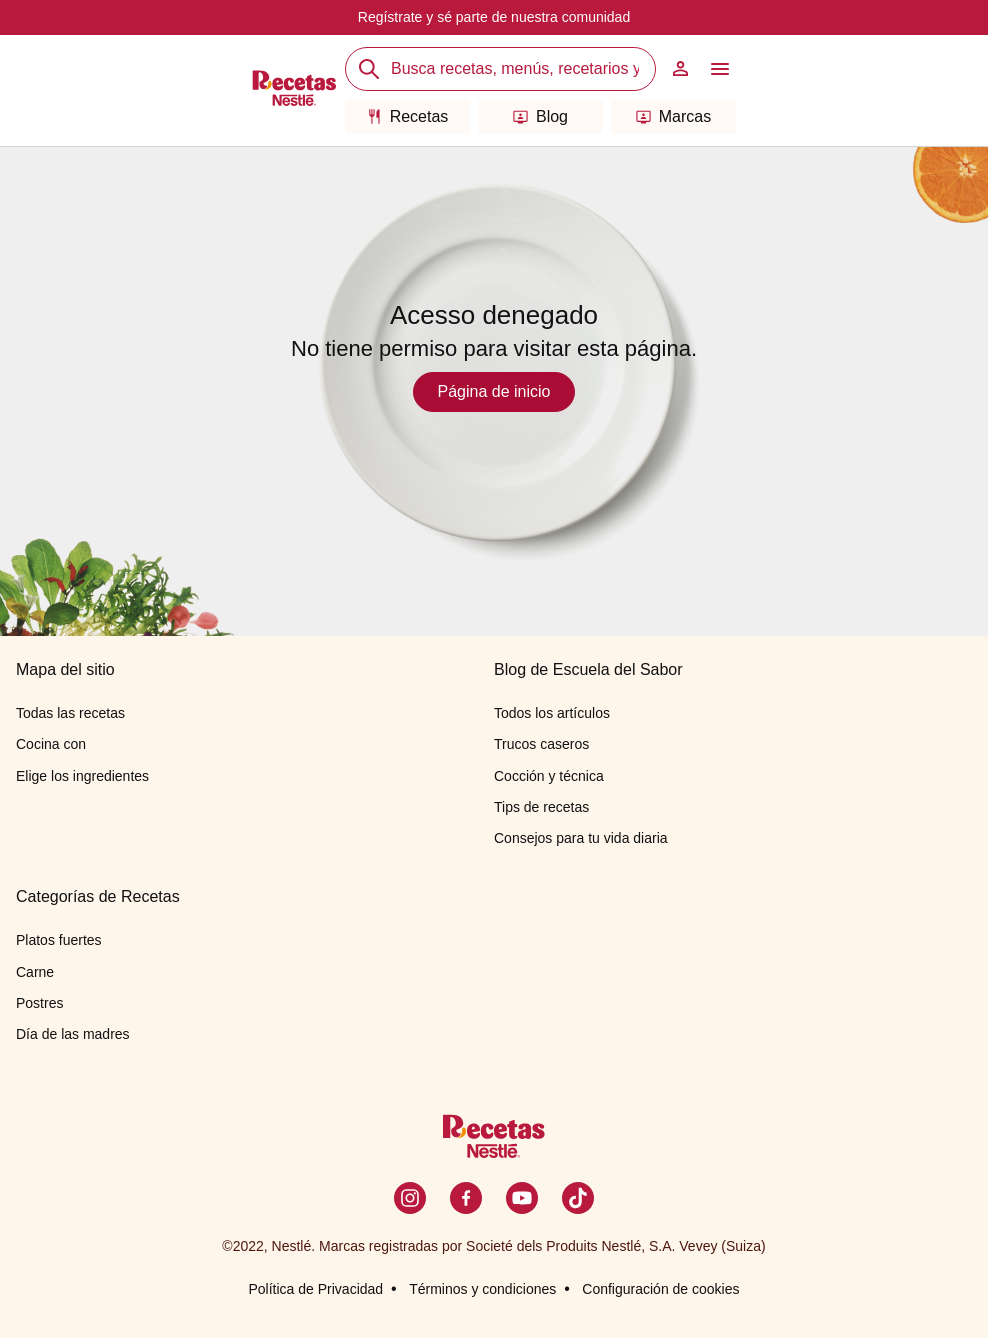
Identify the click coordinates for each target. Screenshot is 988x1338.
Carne (35, 972)
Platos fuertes (59, 940)
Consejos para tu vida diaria (581, 838)
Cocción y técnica (549, 776)
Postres (39, 1003)
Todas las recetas (70, 713)
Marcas (673, 116)
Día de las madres (73, 1034)
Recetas (408, 116)
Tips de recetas (541, 807)
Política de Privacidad (315, 1289)
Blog (540, 116)
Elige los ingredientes (82, 776)
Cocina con (51, 744)
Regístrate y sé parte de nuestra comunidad (494, 17)
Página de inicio (494, 391)
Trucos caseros (541, 744)
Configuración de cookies (660, 1289)
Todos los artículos (552, 713)
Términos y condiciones (482, 1289)
